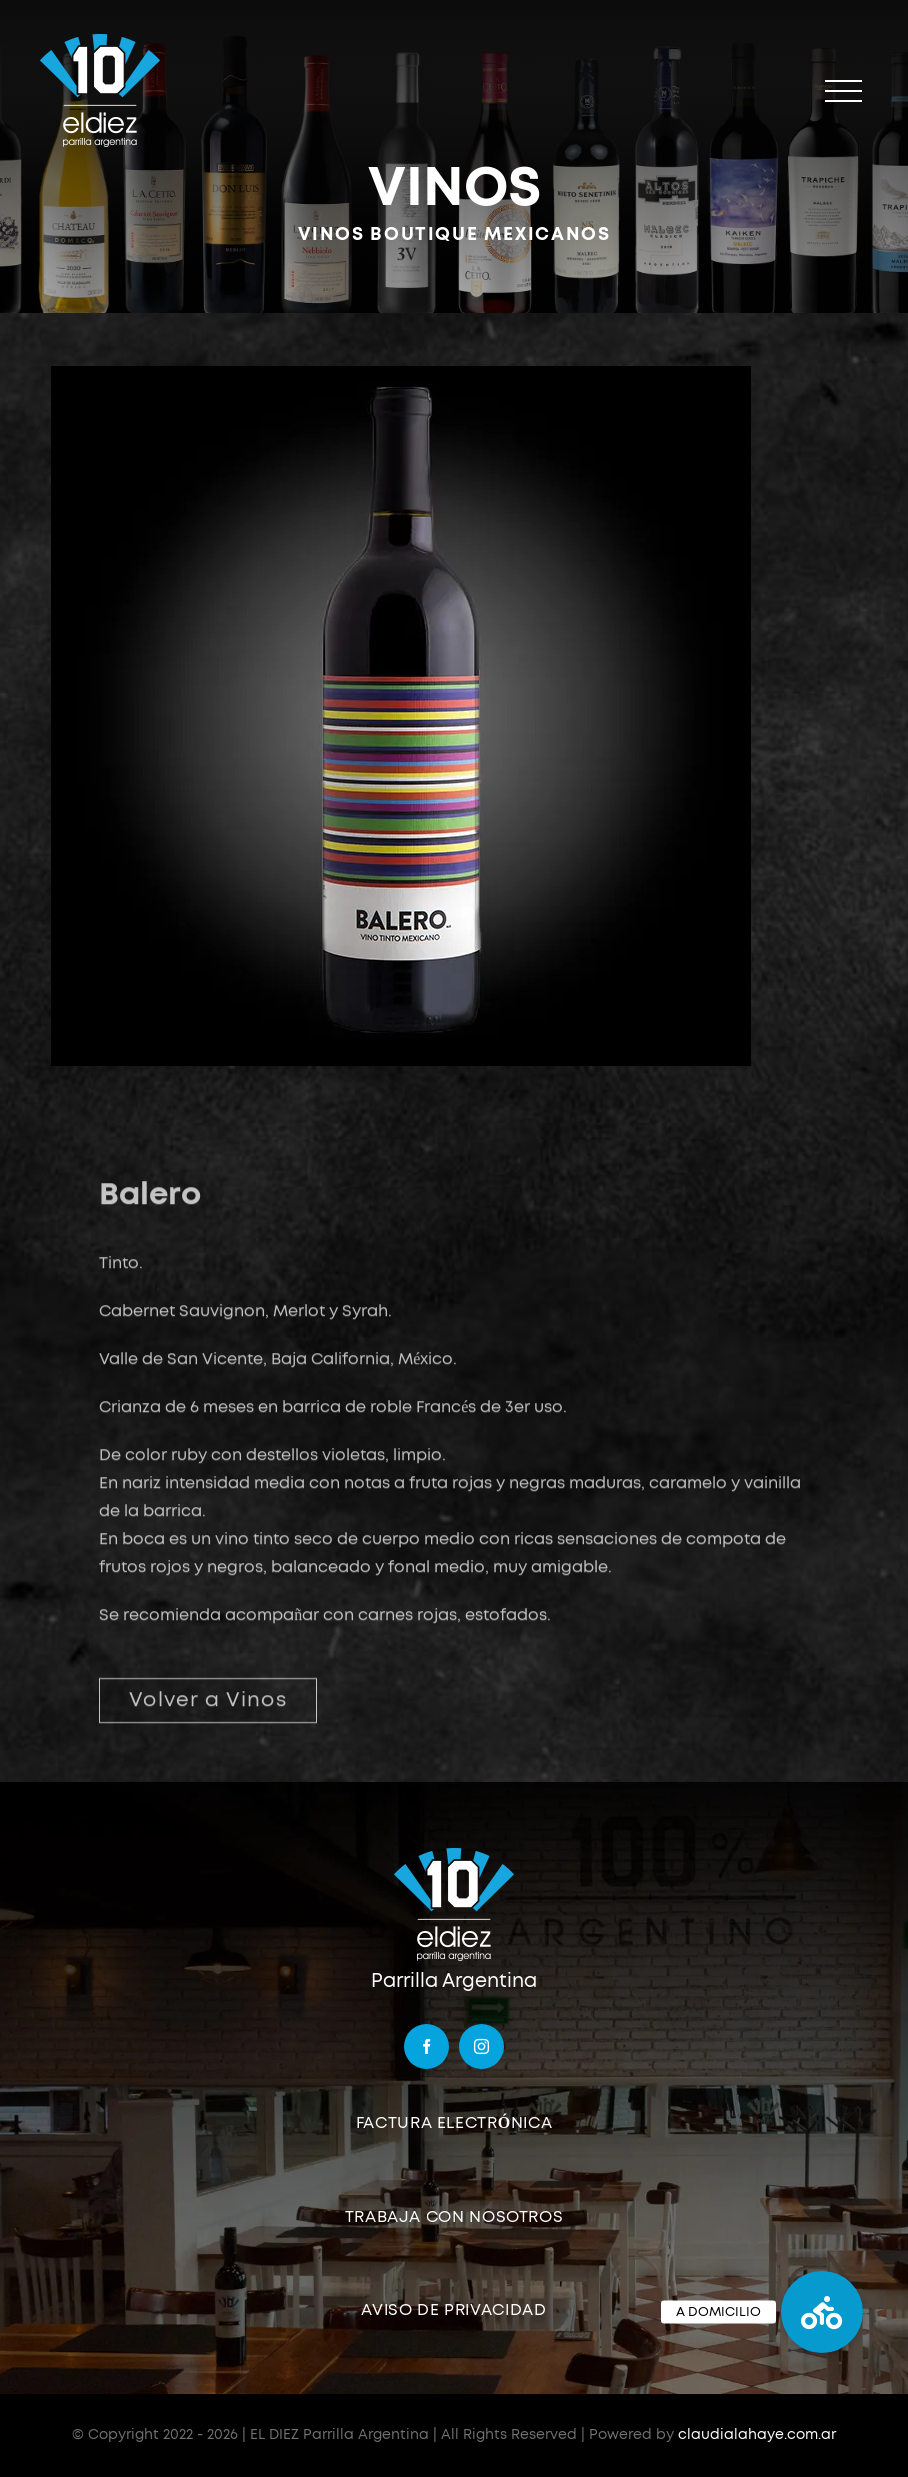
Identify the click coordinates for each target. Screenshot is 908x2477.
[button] (822, 2312)
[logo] (454, 1854)
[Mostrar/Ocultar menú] (843, 91)
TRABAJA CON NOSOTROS (454, 2217)
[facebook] (426, 2046)
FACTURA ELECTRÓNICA (454, 2123)
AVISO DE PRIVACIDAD (453, 2310)
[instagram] (481, 2046)
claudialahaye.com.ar (757, 2435)
